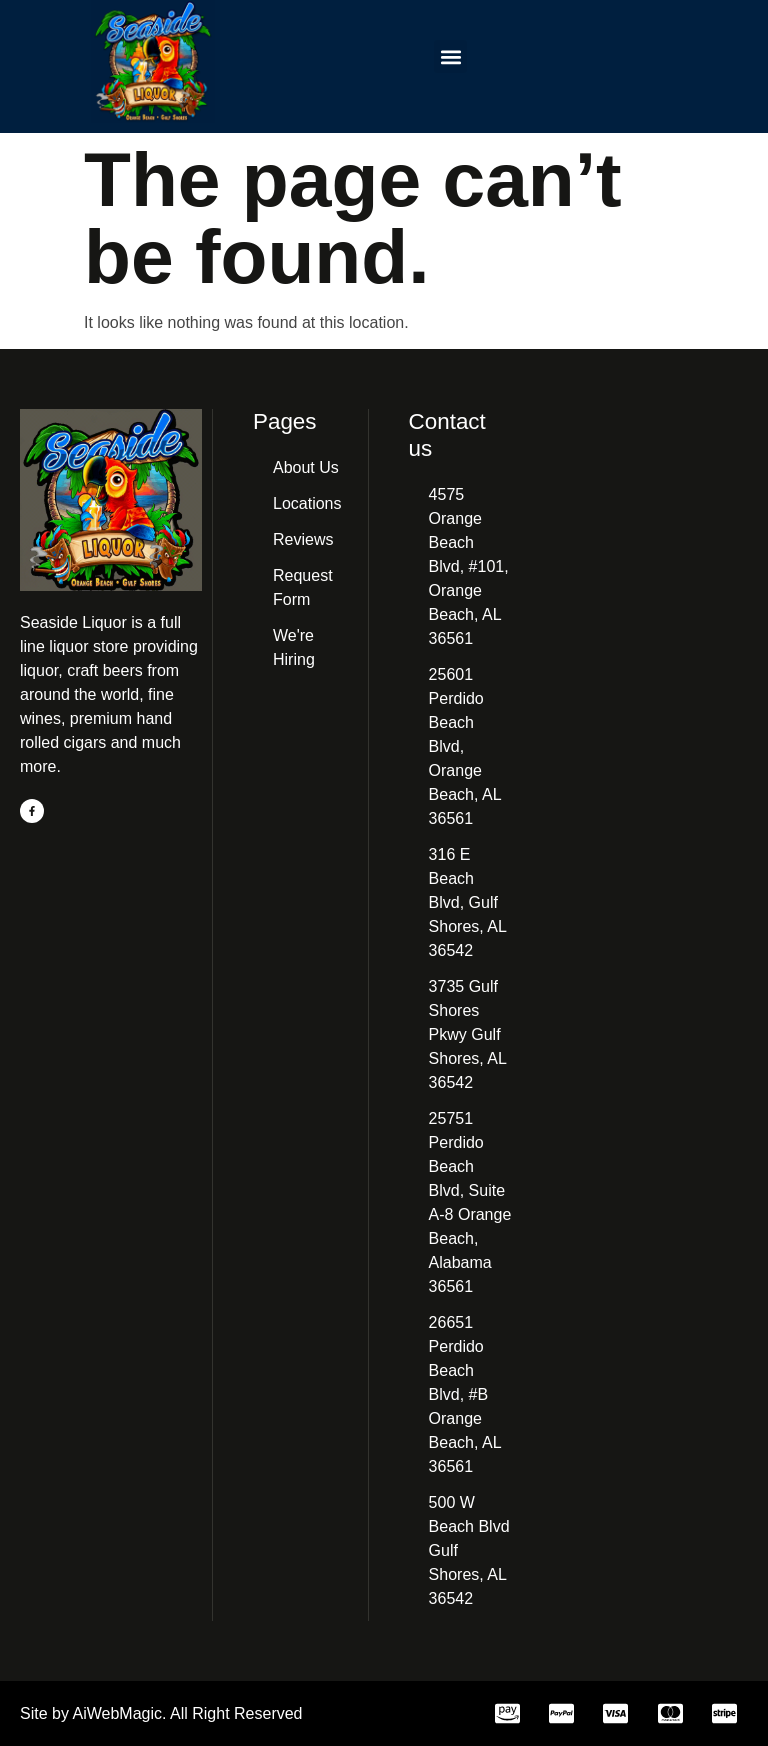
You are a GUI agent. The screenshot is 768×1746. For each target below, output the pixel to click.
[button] (450, 56)
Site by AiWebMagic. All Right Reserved (161, 1713)
